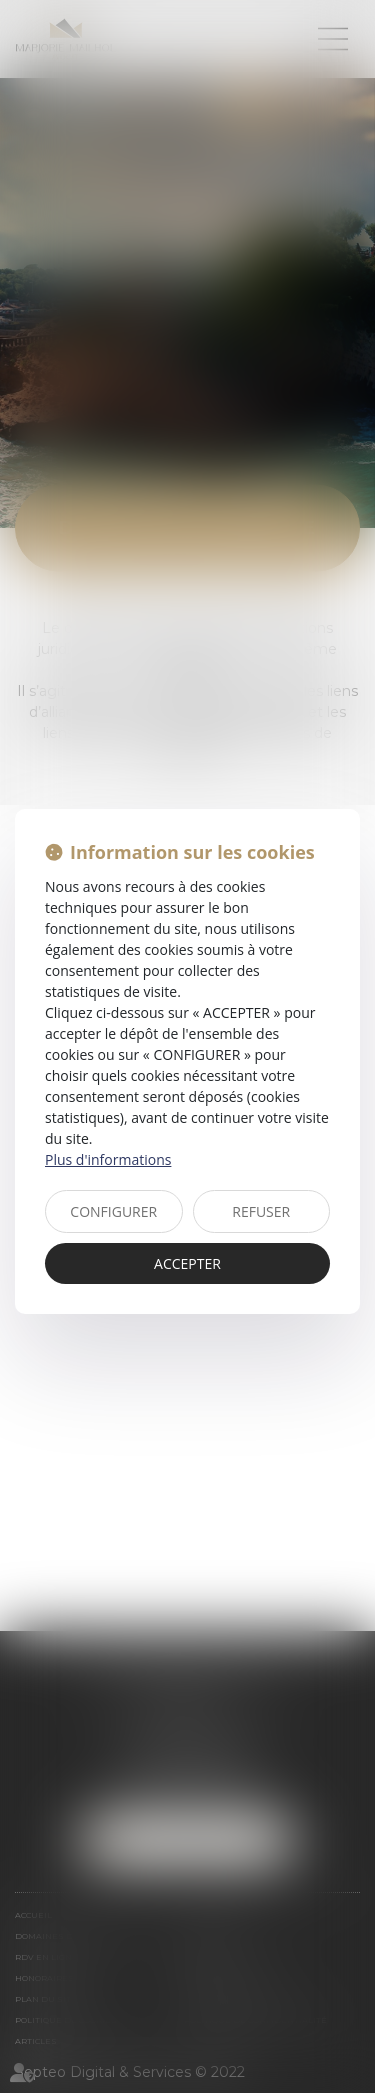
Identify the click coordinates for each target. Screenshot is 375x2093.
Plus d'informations (108, 1159)
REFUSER (261, 1211)
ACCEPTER (187, 1263)
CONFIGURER (113, 1211)
